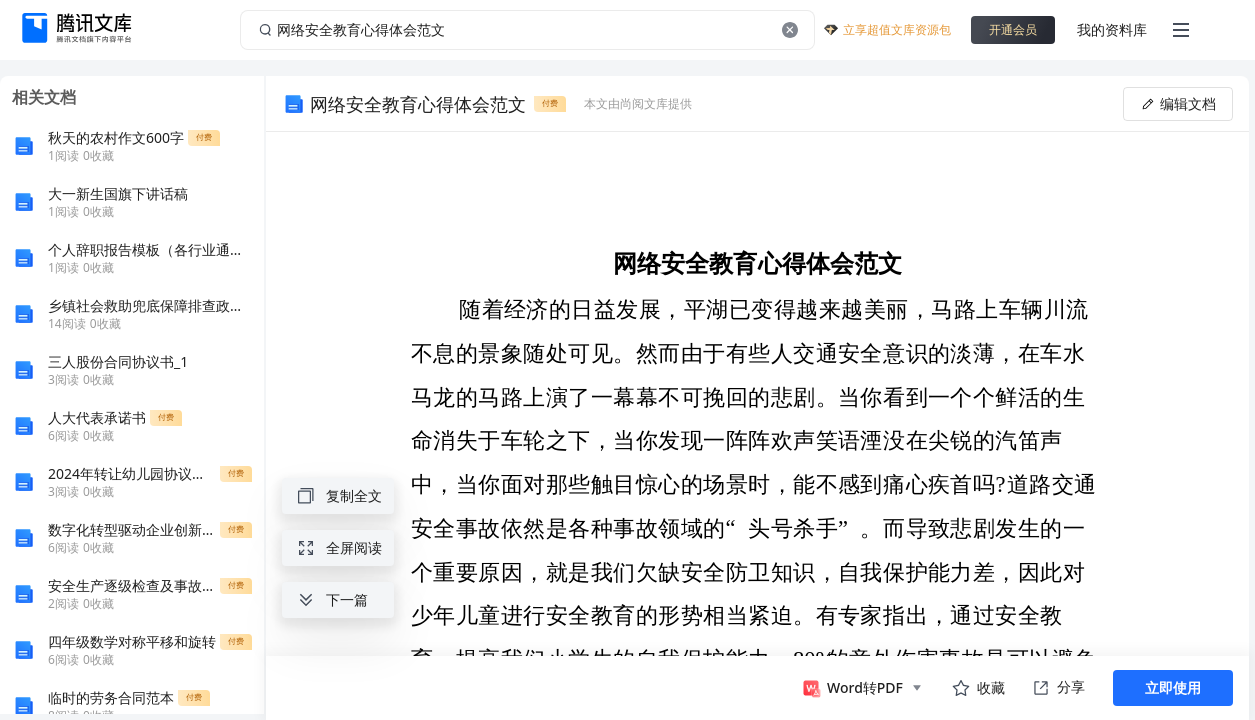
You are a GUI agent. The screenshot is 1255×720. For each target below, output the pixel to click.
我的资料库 (1112, 29)
